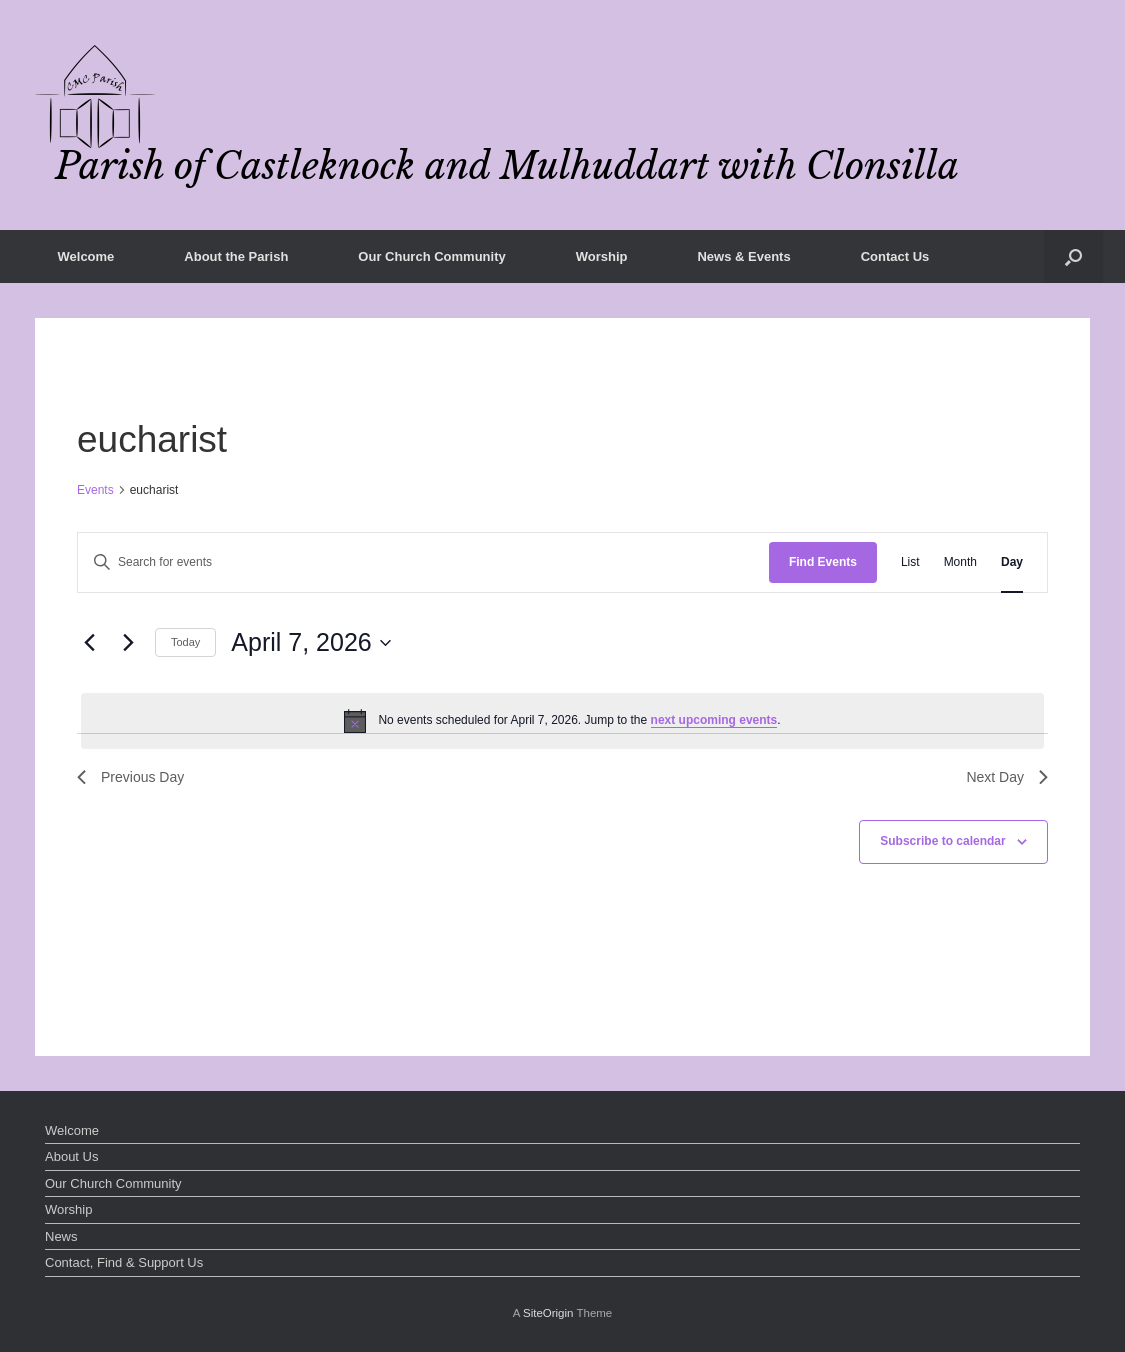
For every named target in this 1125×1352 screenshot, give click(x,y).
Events (95, 490)
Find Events (823, 562)
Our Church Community (431, 256)
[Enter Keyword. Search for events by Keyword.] (423, 562)
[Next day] (128, 643)
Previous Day (130, 777)
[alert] (562, 721)
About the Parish (236, 256)
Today (185, 642)
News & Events (743, 256)
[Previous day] (89, 643)
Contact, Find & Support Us (124, 1262)
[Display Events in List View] (910, 562)
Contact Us (895, 256)
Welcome (86, 256)
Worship (602, 256)
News (61, 1236)
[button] (1073, 256)
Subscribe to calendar (942, 841)
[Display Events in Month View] (960, 562)
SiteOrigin (548, 1313)
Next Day (1007, 777)
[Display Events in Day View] (1012, 562)
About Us (71, 1156)
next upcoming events (714, 720)
